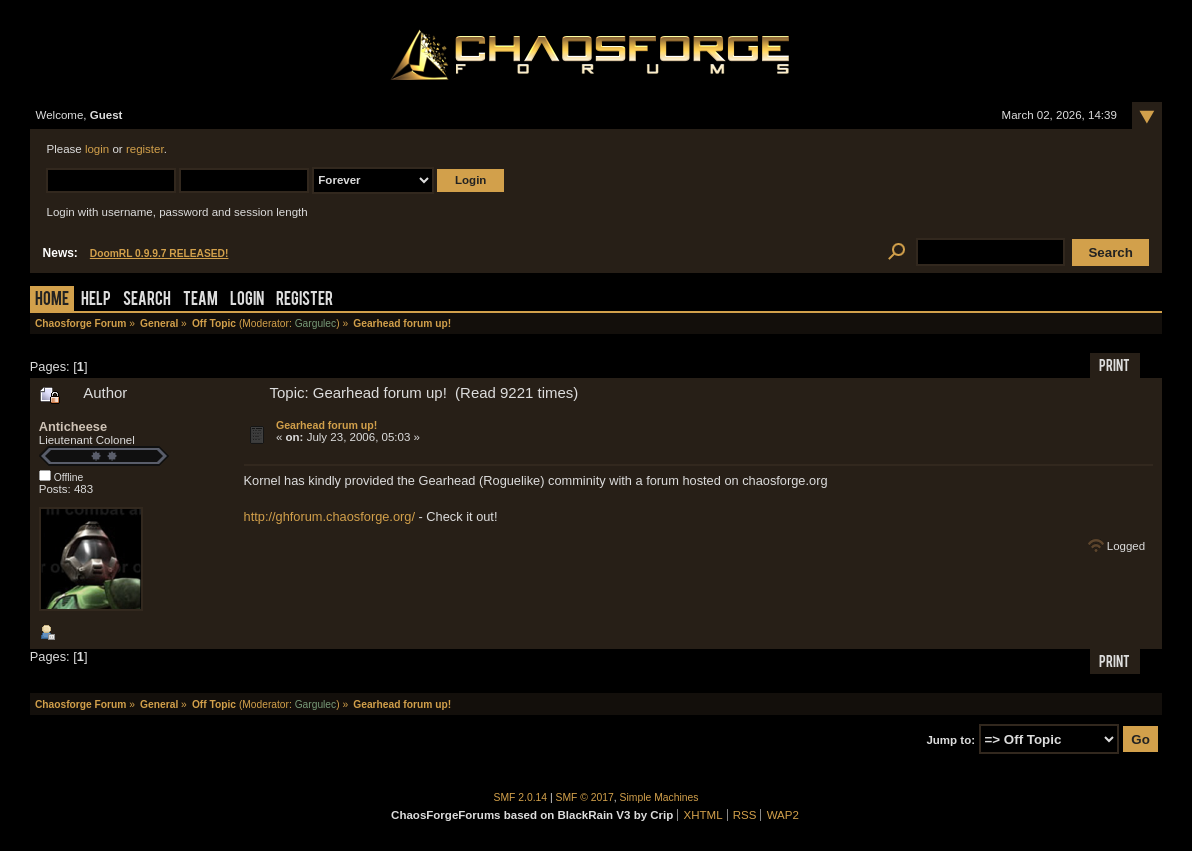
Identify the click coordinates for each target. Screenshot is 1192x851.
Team (200, 300)
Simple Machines (659, 797)
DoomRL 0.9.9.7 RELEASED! (159, 253)
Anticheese (73, 426)
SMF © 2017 (585, 797)
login (97, 149)
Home (52, 300)
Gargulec (316, 323)
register (145, 149)
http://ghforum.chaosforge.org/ (329, 516)
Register (304, 300)
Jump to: (950, 740)
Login (247, 300)
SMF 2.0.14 (521, 797)
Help (96, 300)
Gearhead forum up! (326, 425)
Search (147, 300)
